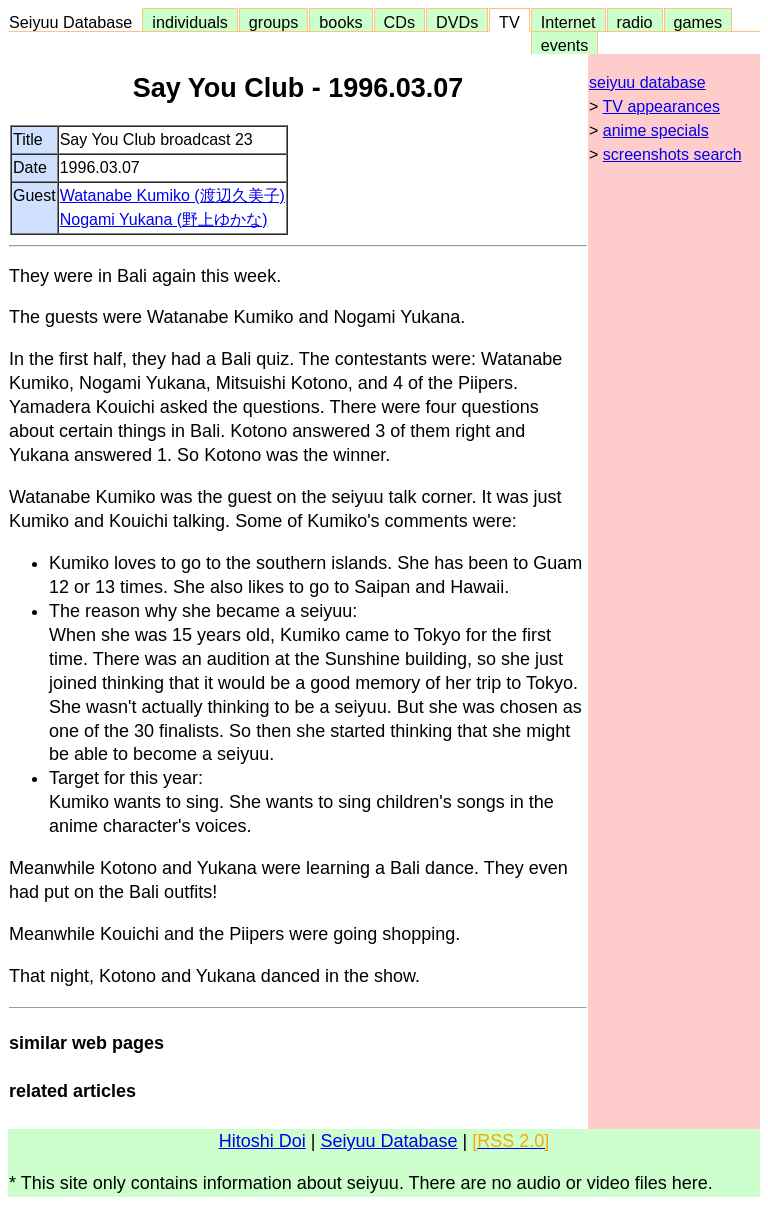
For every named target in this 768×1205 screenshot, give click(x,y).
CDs (399, 22)
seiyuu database (647, 82)
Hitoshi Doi (262, 1141)
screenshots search (672, 154)
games (698, 22)
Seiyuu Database (75, 22)
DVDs (457, 22)
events (565, 45)
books (340, 22)
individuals (190, 22)
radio (635, 22)
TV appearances (661, 106)
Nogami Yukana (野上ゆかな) (164, 219)
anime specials (656, 130)
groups (274, 22)
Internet (568, 22)
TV (509, 22)
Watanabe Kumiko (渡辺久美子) (172, 195)
